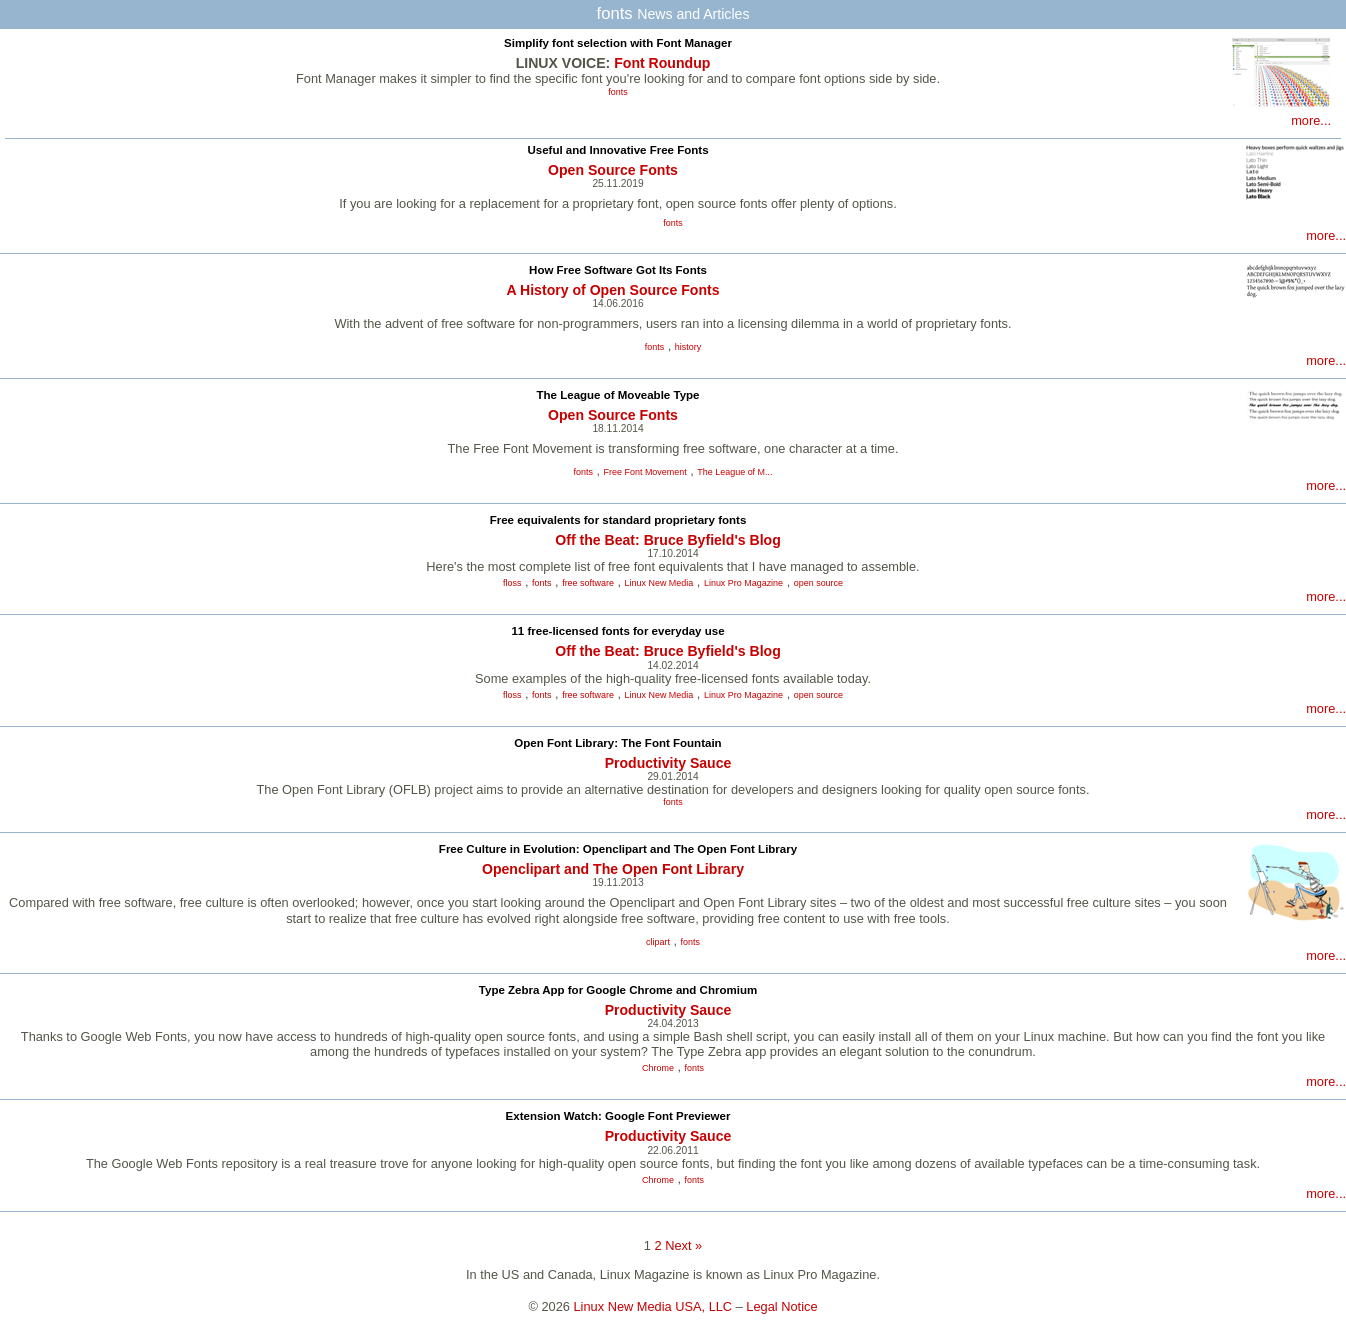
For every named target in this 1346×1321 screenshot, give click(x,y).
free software (588, 583)
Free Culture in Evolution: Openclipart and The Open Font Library (618, 849)
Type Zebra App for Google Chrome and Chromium (618, 990)
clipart (658, 942)
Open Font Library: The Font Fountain (617, 743)
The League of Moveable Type (618, 395)
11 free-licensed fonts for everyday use (617, 631)
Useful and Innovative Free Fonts (617, 150)
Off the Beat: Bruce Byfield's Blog (668, 540)
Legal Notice (781, 1306)
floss (512, 583)
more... (1311, 120)
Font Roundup (662, 63)
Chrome (658, 1068)
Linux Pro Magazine (743, 583)
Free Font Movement (645, 472)
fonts (617, 92)
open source (818, 583)
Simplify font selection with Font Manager (618, 43)
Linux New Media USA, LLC (653, 1306)
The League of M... (734, 472)
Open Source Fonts (613, 170)
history (688, 347)
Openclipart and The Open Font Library (613, 869)
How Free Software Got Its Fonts (618, 270)
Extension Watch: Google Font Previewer (618, 1116)
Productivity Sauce (668, 763)
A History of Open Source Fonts (612, 290)
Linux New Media (659, 583)
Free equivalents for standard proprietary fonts (618, 520)
